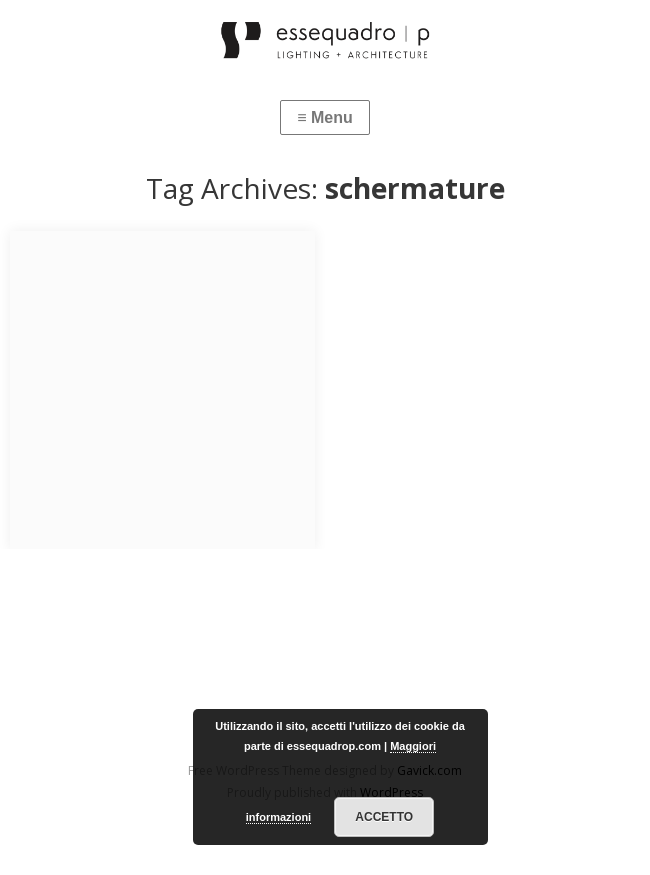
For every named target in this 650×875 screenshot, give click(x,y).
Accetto (384, 817)
